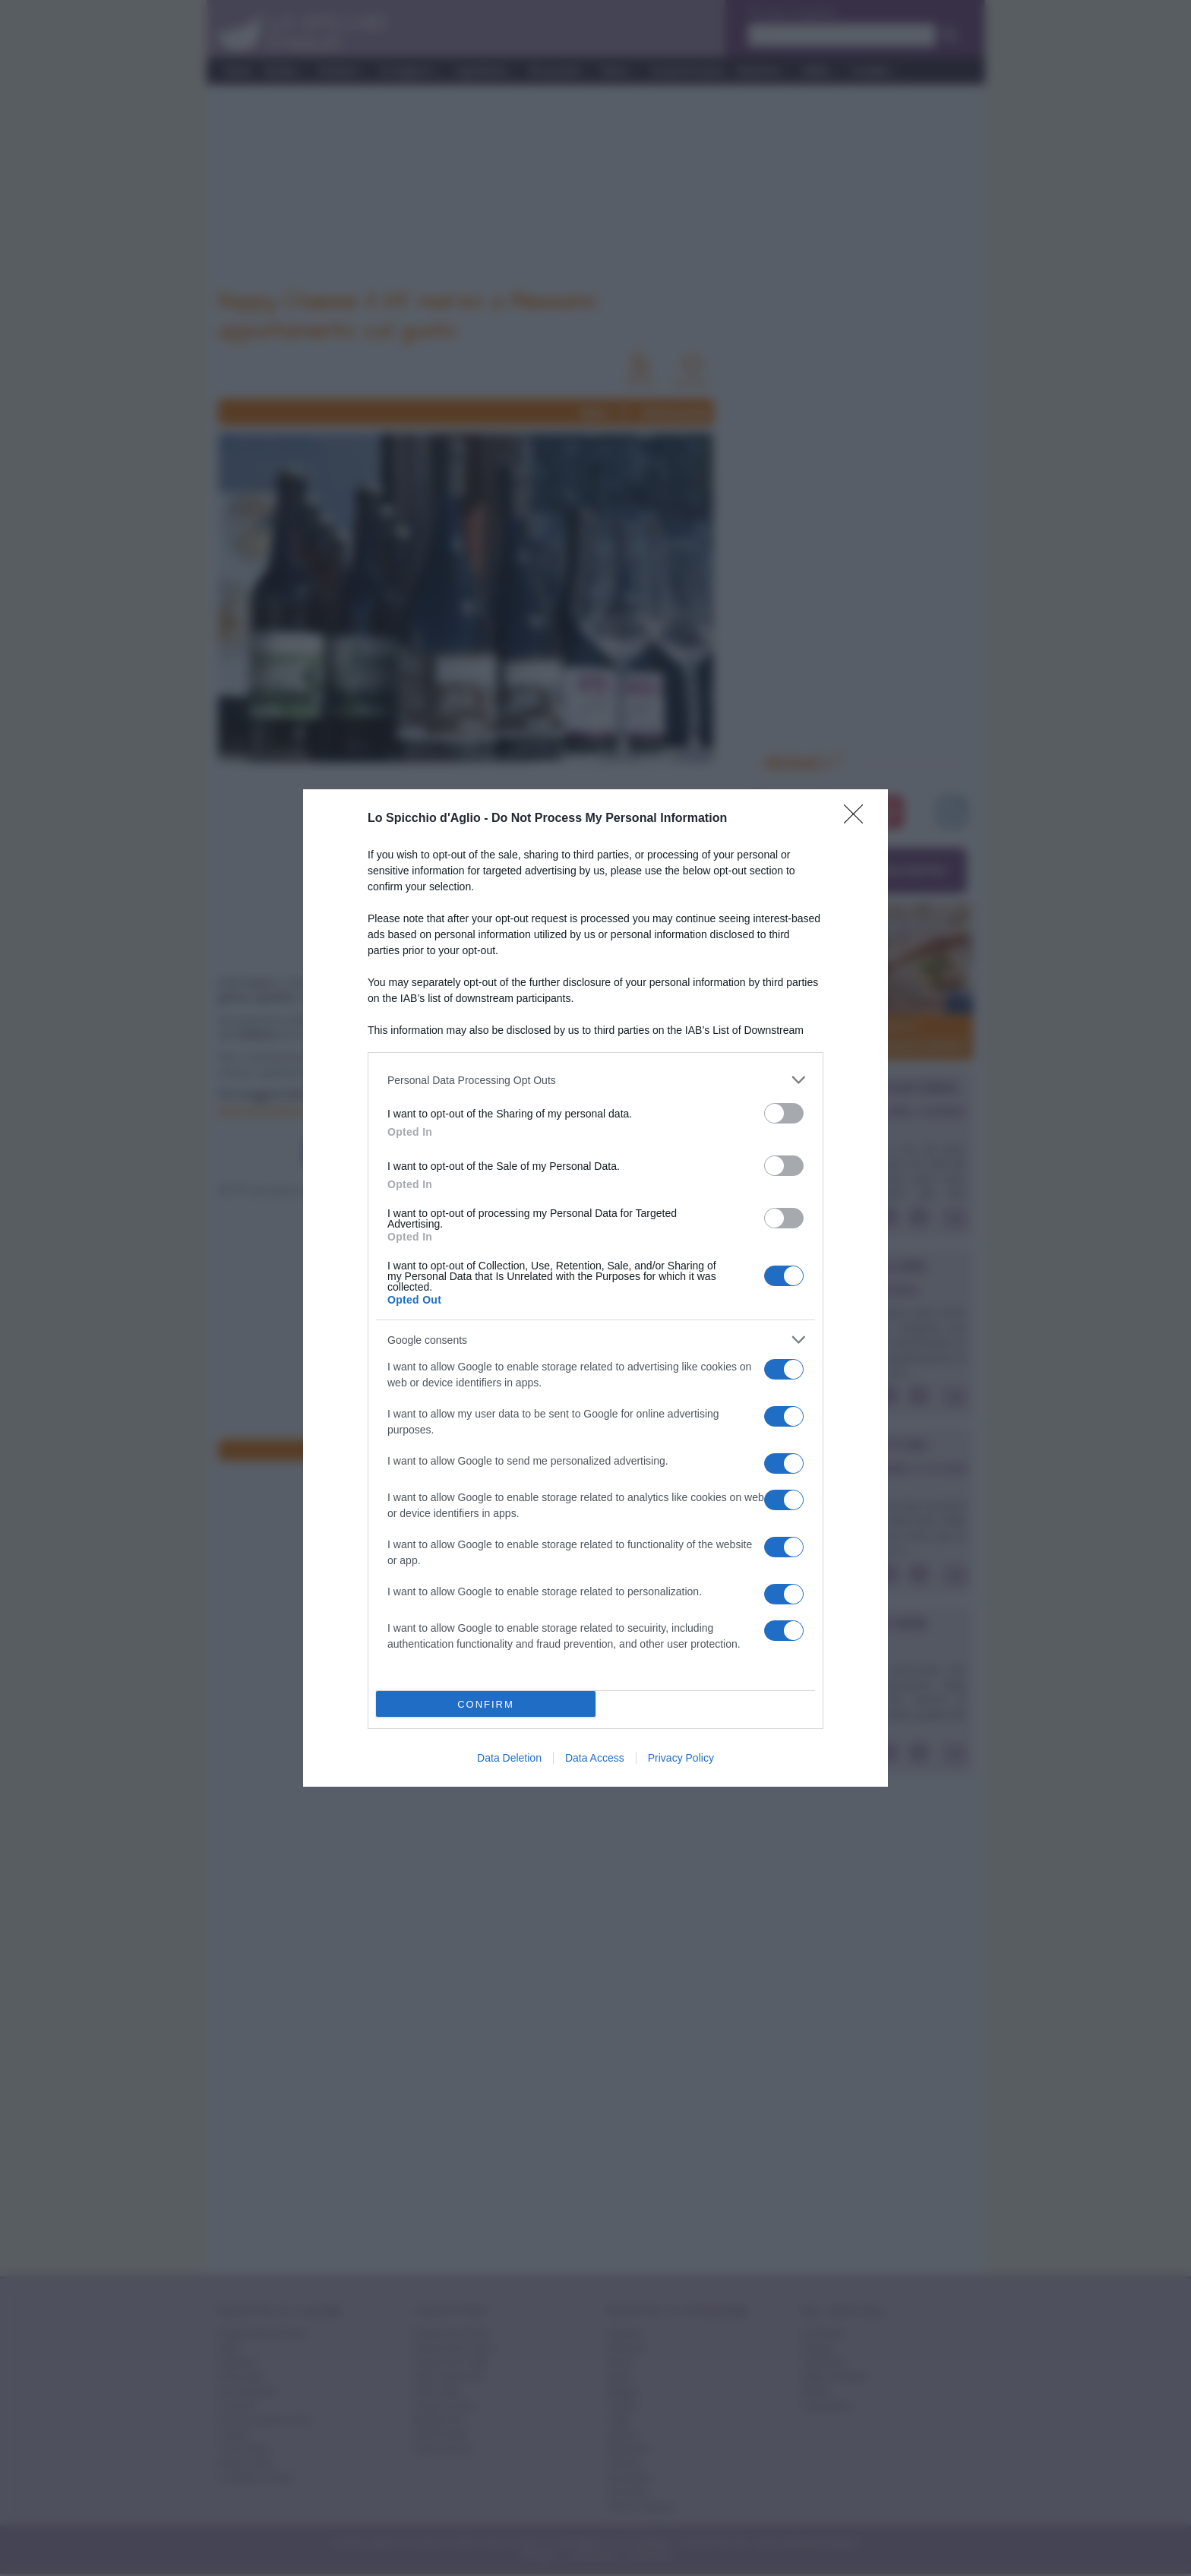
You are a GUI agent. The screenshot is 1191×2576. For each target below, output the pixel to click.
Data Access (594, 1758)
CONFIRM (485, 1704)
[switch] (784, 1113)
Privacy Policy (681, 1758)
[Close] (858, 818)
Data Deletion (509, 1758)
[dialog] (595, 1288)
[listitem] (595, 1080)
